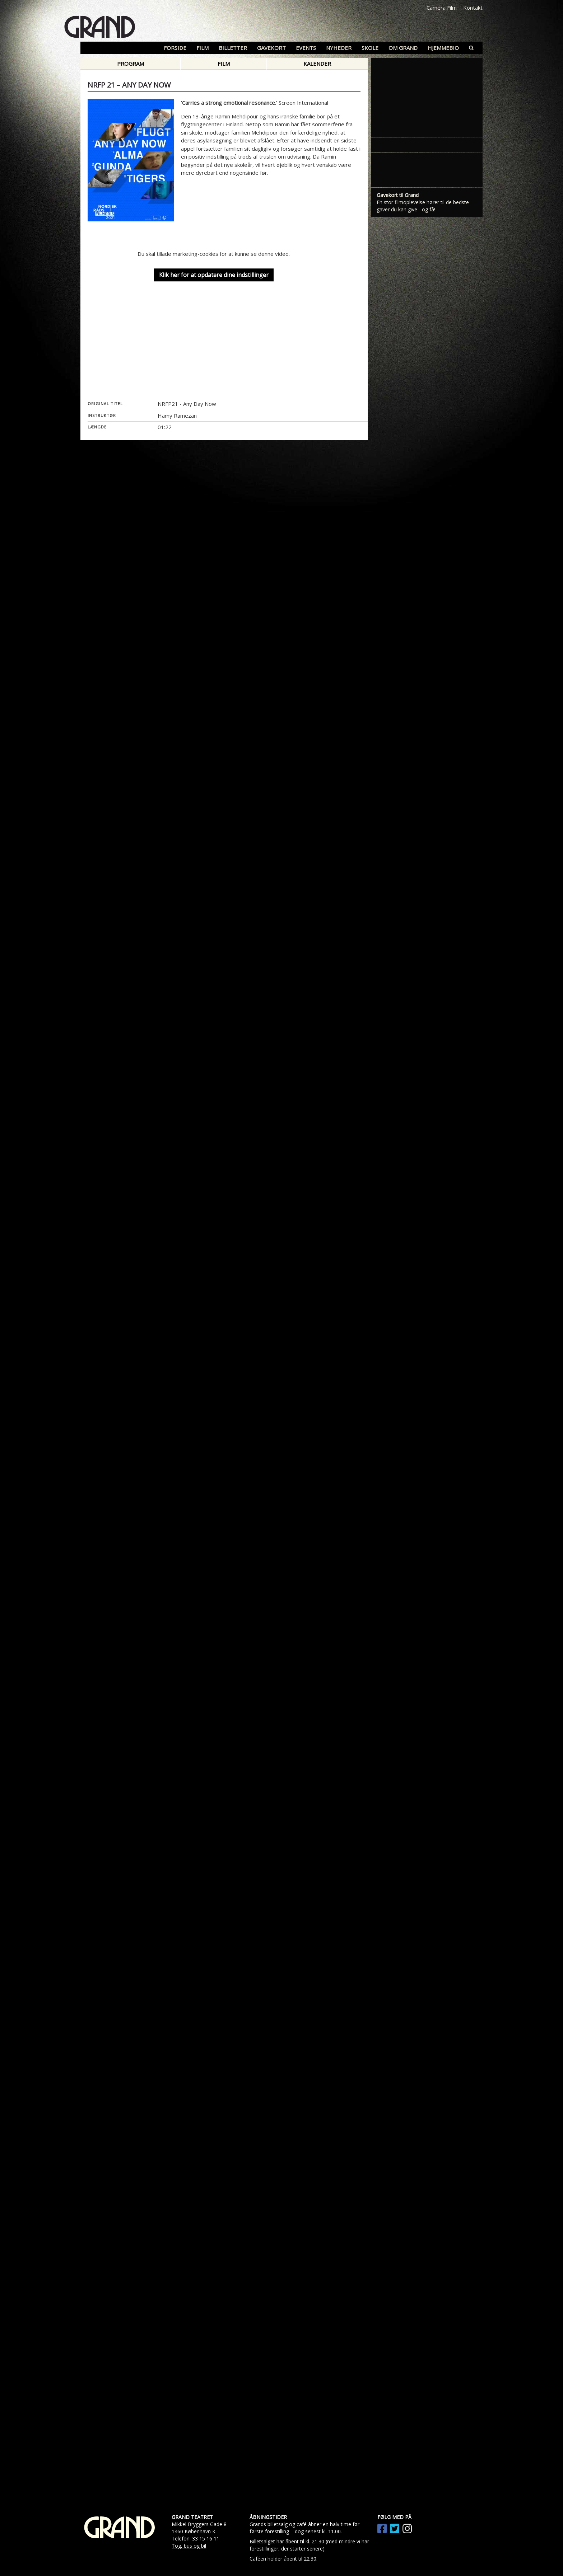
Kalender (317, 63)
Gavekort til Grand (398, 683)
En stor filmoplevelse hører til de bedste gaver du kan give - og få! (423, 694)
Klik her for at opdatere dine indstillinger (214, 275)
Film (224, 63)
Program (130, 63)
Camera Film (442, 7)
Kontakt (473, 7)
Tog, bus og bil (189, 2545)
